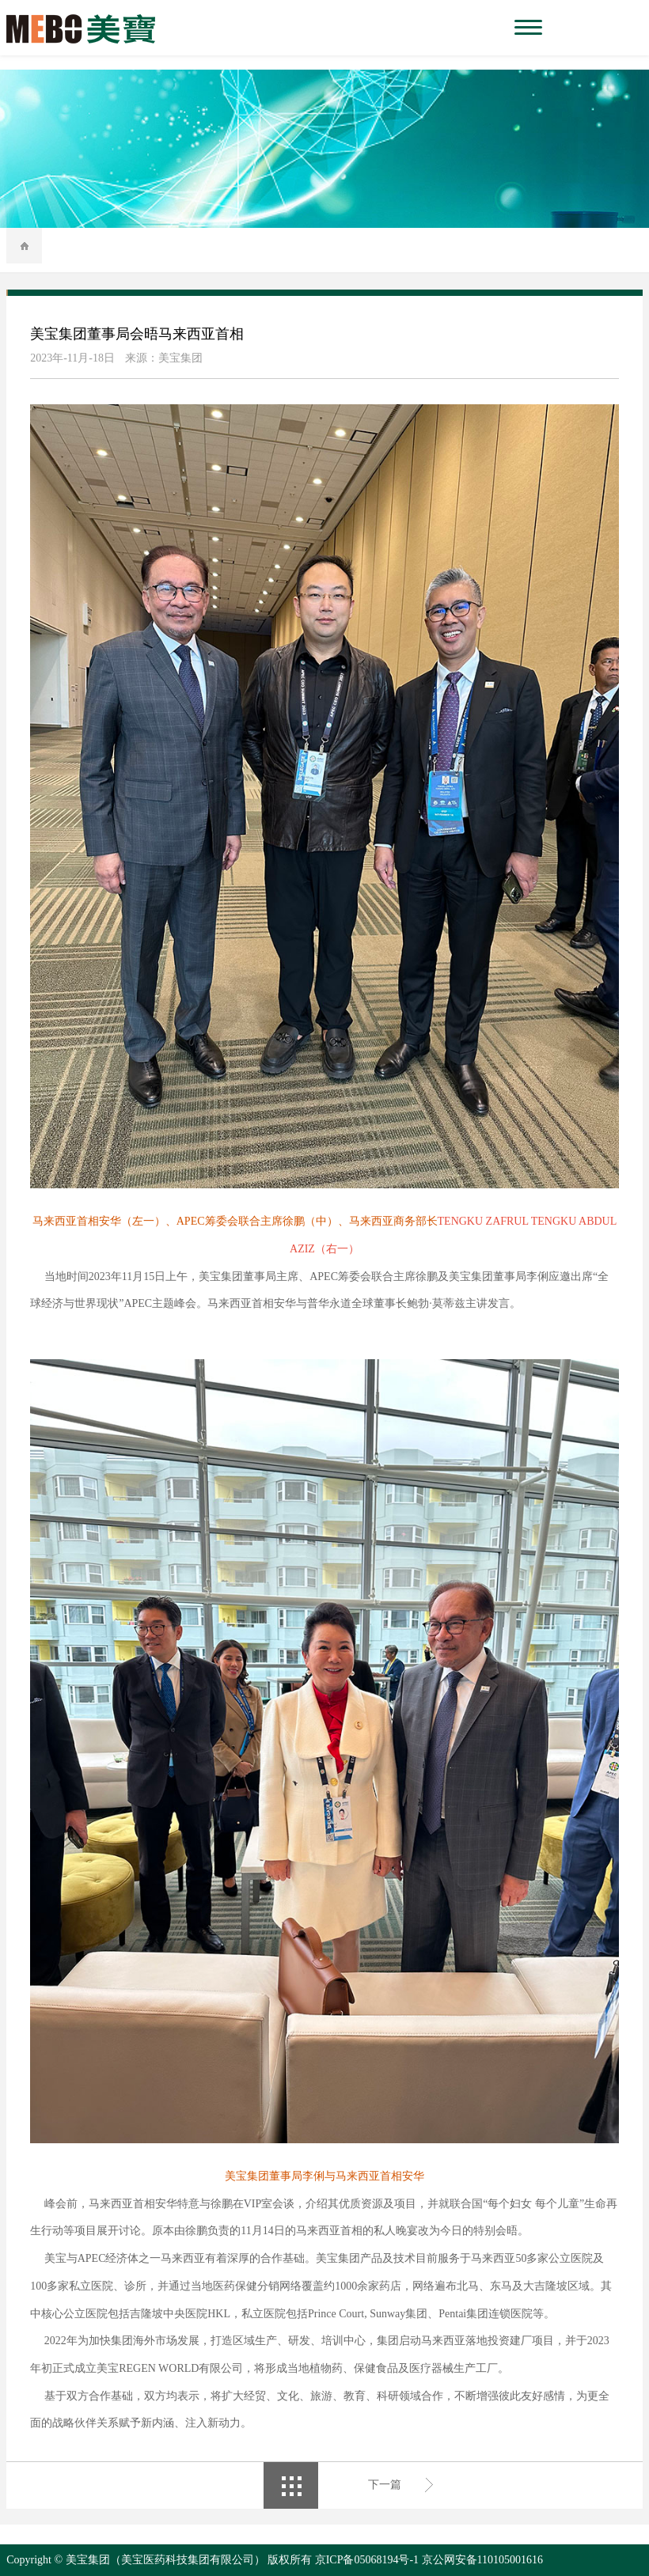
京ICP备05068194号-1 (367, 2560)
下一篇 (384, 2485)
